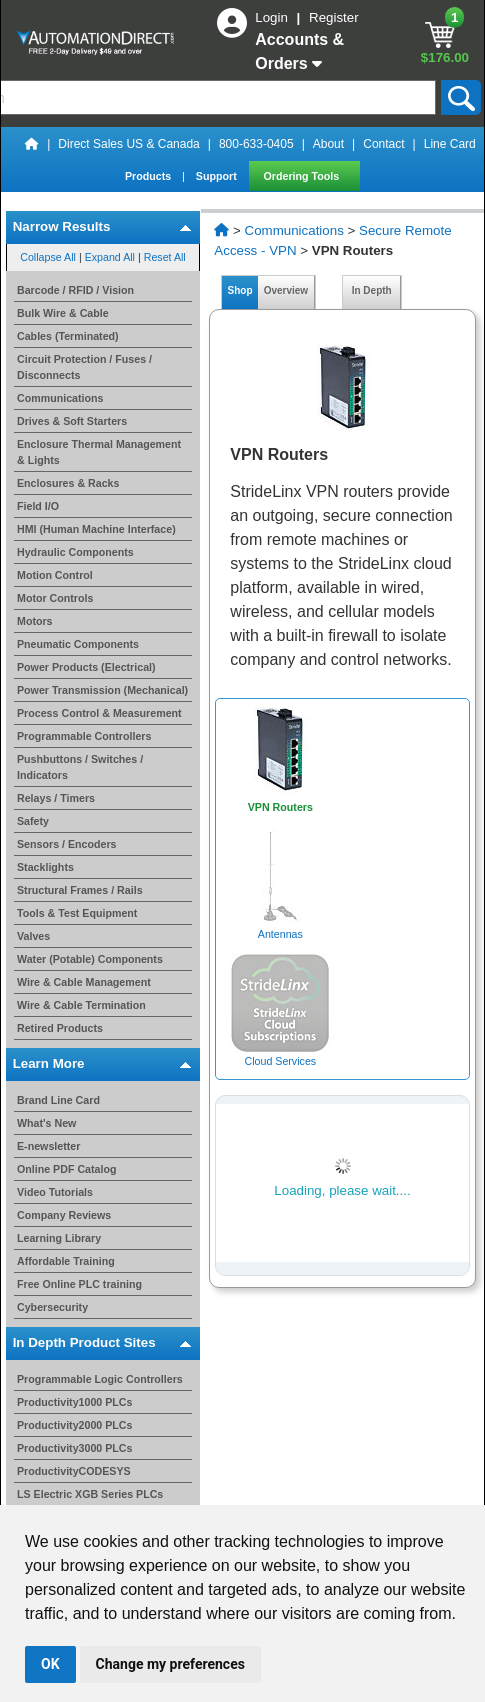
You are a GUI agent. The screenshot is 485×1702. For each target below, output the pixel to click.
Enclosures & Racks (68, 483)
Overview (286, 290)
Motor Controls (55, 598)
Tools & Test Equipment (77, 913)
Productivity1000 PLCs (75, 1402)
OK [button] (50, 1664)
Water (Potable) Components (90, 959)
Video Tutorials (55, 1192)
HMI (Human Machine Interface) (96, 529)
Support (218, 176)
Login (273, 17)
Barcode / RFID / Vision (75, 290)
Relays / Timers (56, 798)
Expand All (110, 257)
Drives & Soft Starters (72, 421)
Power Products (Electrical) (86, 667)
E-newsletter (48, 1146)
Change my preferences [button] (170, 1664)
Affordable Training (66, 1261)
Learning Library (59, 1238)
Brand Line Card (58, 1100)
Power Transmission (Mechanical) (102, 690)
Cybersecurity (52, 1307)
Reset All (165, 257)
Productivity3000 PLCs (75, 1448)
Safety (33, 821)
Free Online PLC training (79, 1284)
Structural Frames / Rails (80, 890)
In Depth (371, 290)
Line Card (450, 144)
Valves (33, 936)
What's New (46, 1123)
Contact (383, 144)
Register (334, 17)
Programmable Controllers (84, 736)
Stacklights (45, 867)
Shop (240, 290)
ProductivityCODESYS (74, 1471)
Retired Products (60, 1028)
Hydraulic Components (75, 552)
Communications (60, 398)
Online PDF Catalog (66, 1169)
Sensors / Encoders (67, 844)
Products (149, 176)
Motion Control (55, 575)
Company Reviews (64, 1215)
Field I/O (38, 506)
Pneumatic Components (78, 644)
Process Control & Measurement (99, 713)
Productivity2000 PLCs (75, 1425)
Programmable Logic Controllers (100, 1379)
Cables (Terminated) (68, 336)
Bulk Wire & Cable (63, 313)
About (328, 144)
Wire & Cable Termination (81, 1005)
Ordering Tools (303, 176)
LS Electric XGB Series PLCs (90, 1494)
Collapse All (48, 257)
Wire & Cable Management (84, 982)
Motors (35, 621)
